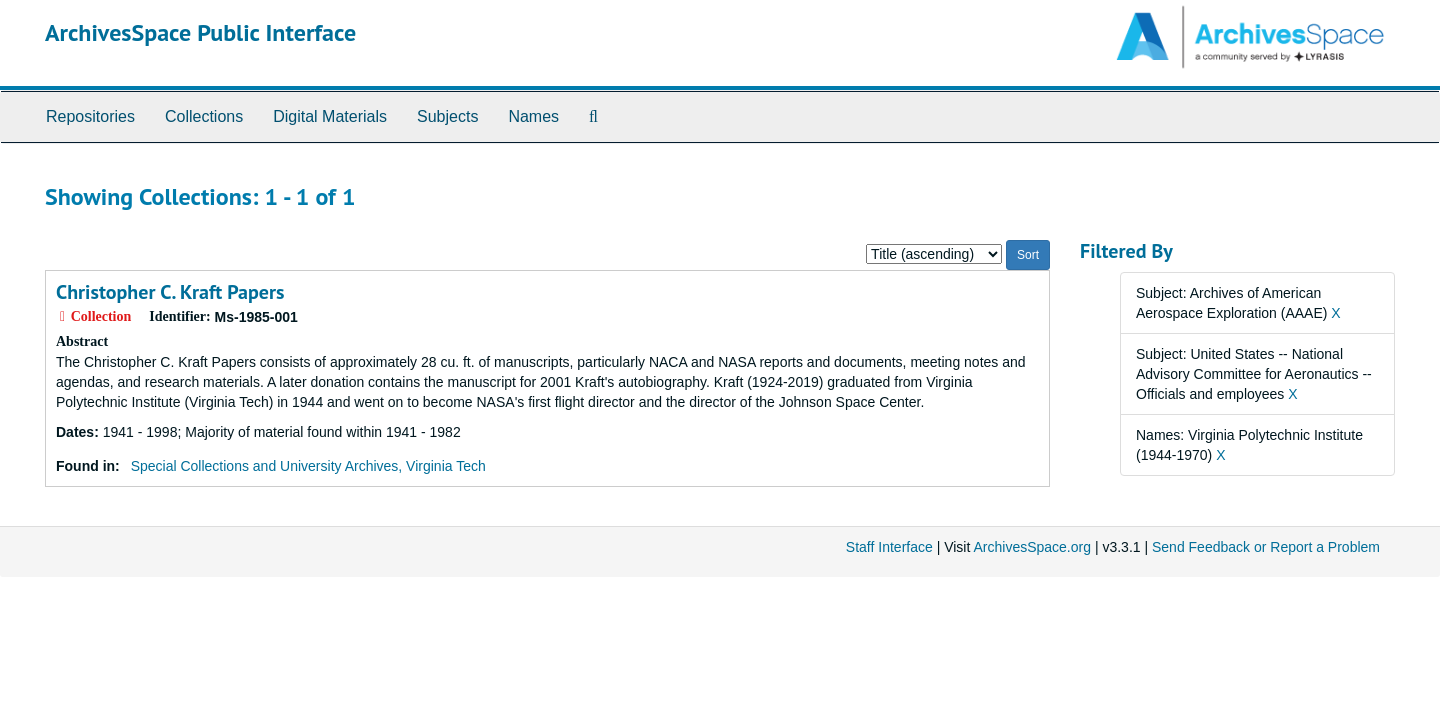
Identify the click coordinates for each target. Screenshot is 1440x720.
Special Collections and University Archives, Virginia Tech (308, 466)
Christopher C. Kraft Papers (170, 292)
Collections (204, 116)
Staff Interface (889, 547)
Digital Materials (330, 116)
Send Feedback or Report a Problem (1266, 547)
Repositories (90, 116)
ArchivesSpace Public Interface (200, 32)
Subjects (447, 116)
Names (533, 116)
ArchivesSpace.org (1032, 547)
